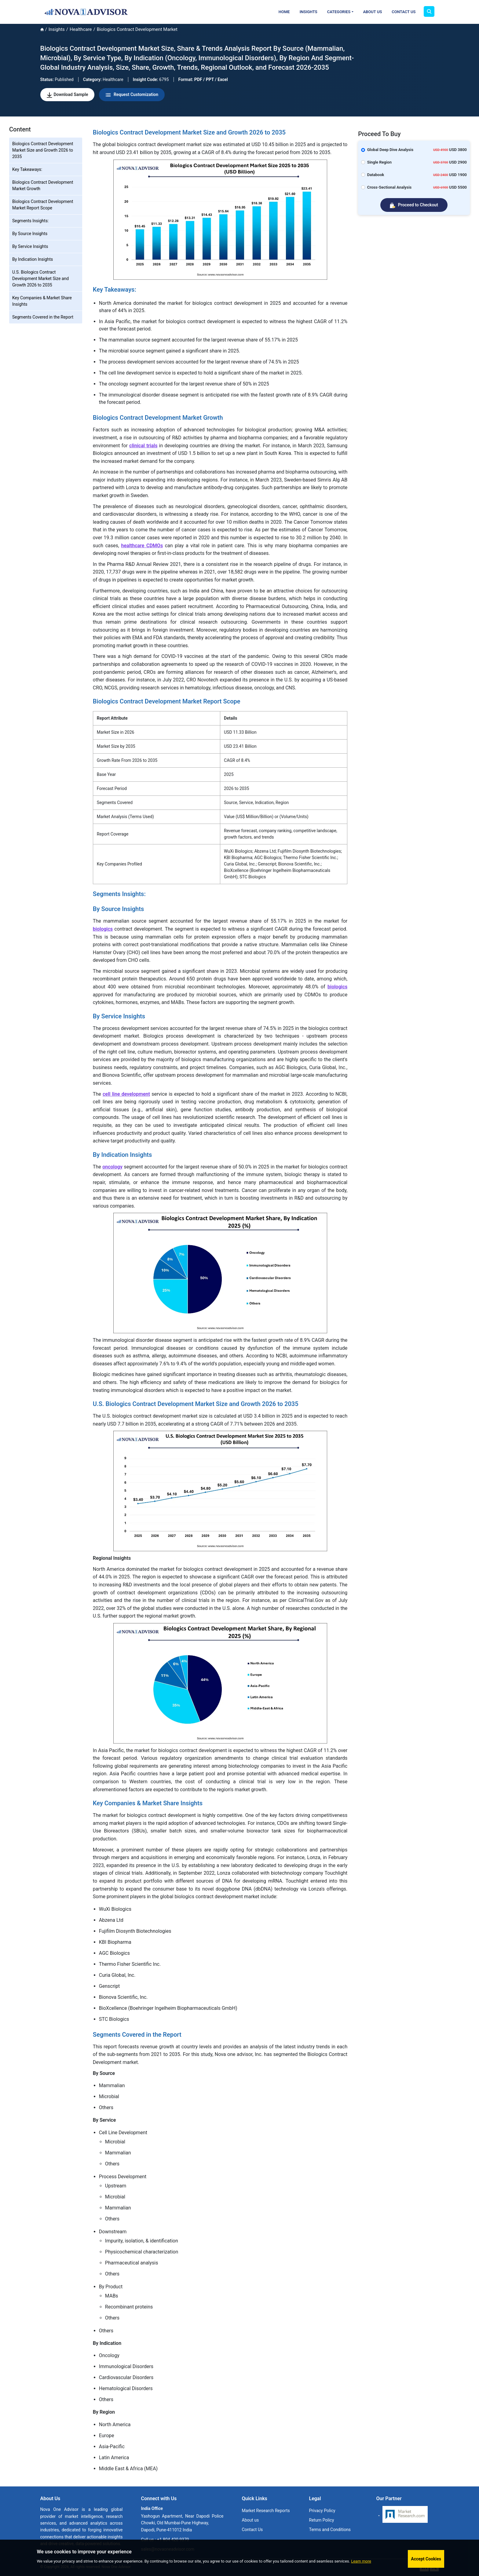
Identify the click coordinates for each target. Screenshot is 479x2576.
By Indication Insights (32, 259)
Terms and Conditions (330, 2529)
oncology (112, 1167)
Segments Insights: (30, 220)
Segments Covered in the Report (42, 317)
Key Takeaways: (27, 169)
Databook (375, 174)
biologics (103, 929)
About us (250, 2520)
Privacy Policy (322, 2510)
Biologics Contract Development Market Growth (42, 185)
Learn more (361, 2561)
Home (284, 11)
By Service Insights (30, 246)
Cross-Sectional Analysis (389, 187)
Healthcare (81, 29)
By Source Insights (29, 233)
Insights (308, 11)
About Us (372, 11)
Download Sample (67, 95)
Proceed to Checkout (414, 205)
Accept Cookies (426, 2558)
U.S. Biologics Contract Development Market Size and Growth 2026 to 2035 (40, 278)
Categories (338, 11)
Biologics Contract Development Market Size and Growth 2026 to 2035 (42, 150)
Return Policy (321, 2520)
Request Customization (131, 95)
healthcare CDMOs (142, 545)
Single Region (379, 162)
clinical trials (143, 445)
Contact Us (403, 11)
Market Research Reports (266, 2510)
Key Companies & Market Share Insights (42, 301)
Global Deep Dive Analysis (390, 149)
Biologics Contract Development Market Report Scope (42, 204)
